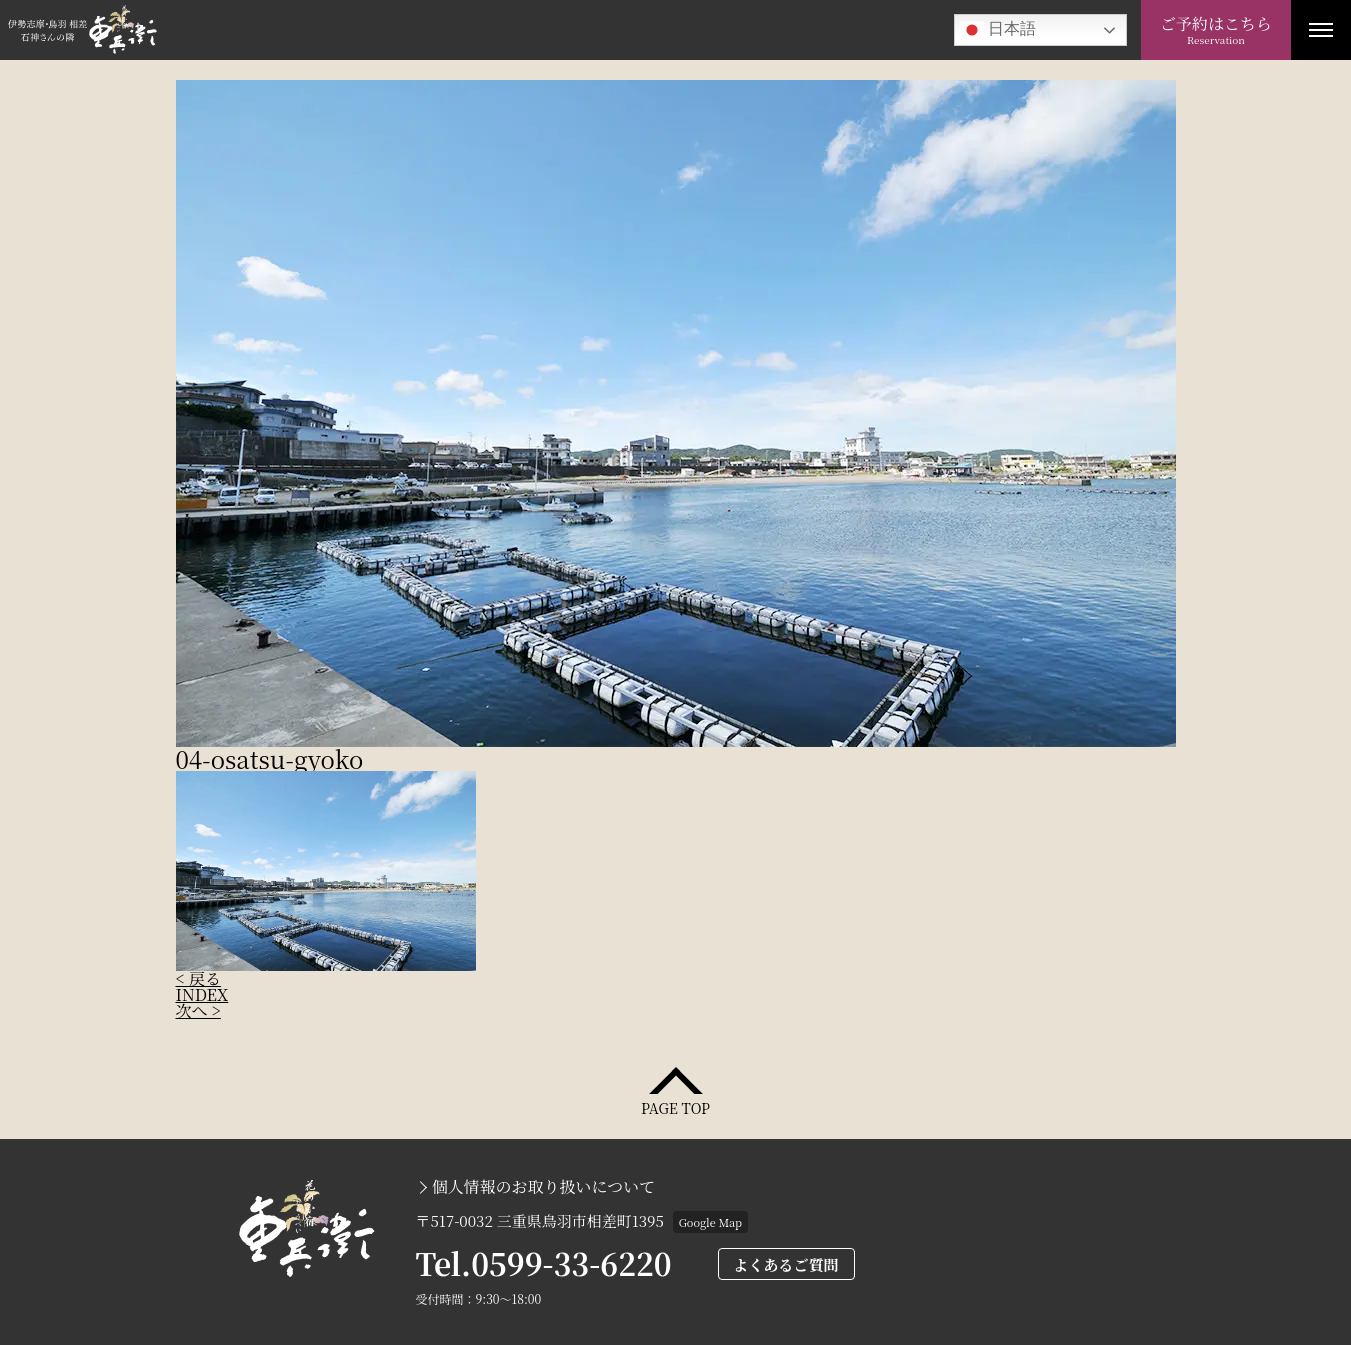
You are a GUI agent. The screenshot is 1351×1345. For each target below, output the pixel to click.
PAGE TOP (675, 1106)
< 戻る (198, 978)
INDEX (202, 994)
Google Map (710, 1222)
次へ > (198, 1010)
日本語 (998, 30)
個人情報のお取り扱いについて (544, 1187)
